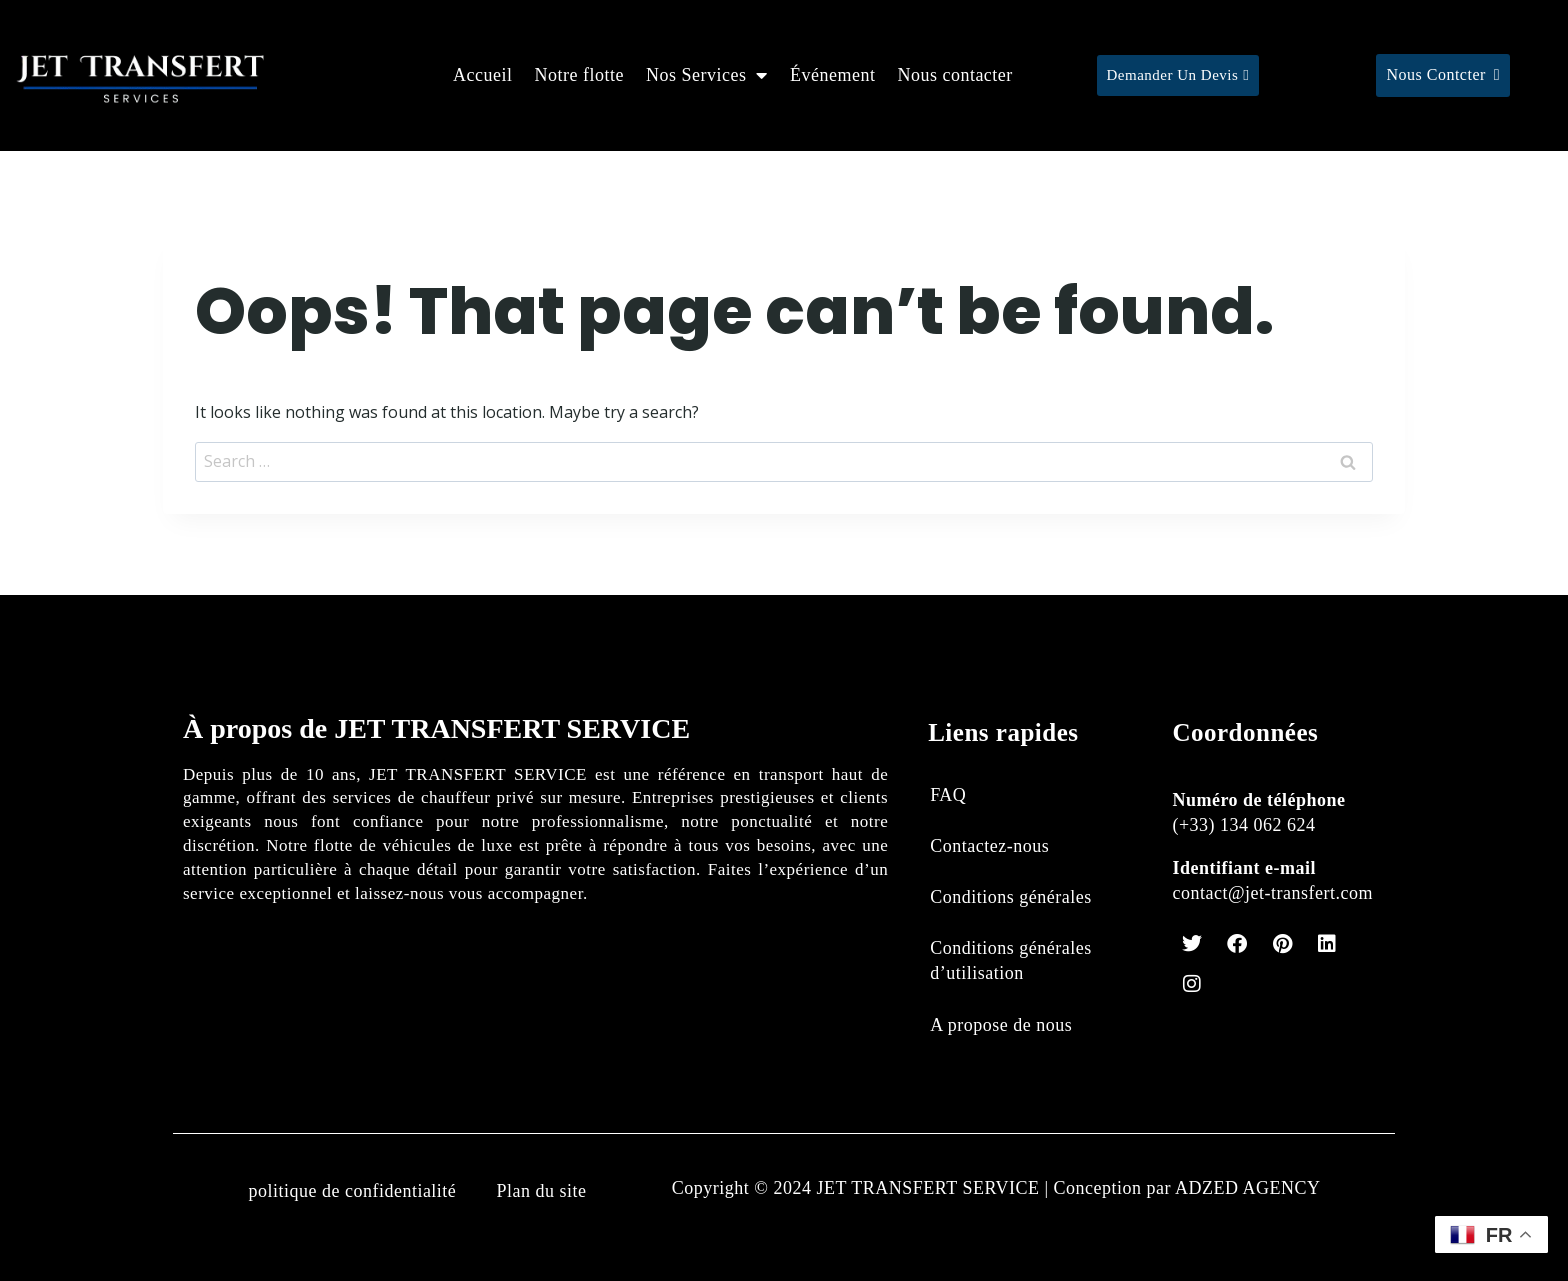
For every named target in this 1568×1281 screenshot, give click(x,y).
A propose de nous (1001, 1025)
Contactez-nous (989, 846)
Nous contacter (954, 75)
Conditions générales (1010, 897)
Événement (832, 75)
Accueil (482, 75)
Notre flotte (578, 75)
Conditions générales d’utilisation (1010, 960)
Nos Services (707, 75)
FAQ (948, 795)
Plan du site (541, 1191)
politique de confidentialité (352, 1191)
